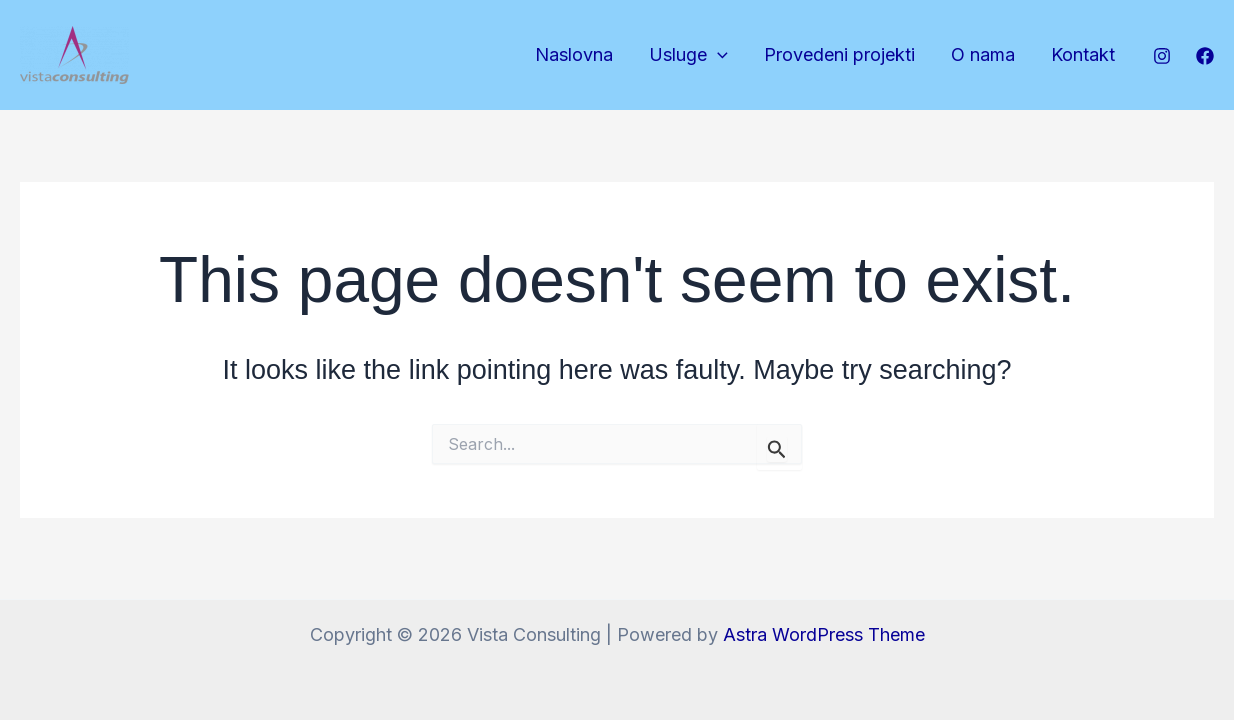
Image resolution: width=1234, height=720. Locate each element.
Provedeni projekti (839, 54)
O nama (983, 54)
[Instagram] (1162, 56)
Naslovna (574, 54)
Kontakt (1083, 54)
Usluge (688, 55)
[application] (717, 55)
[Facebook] (1205, 56)
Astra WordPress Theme (824, 634)
